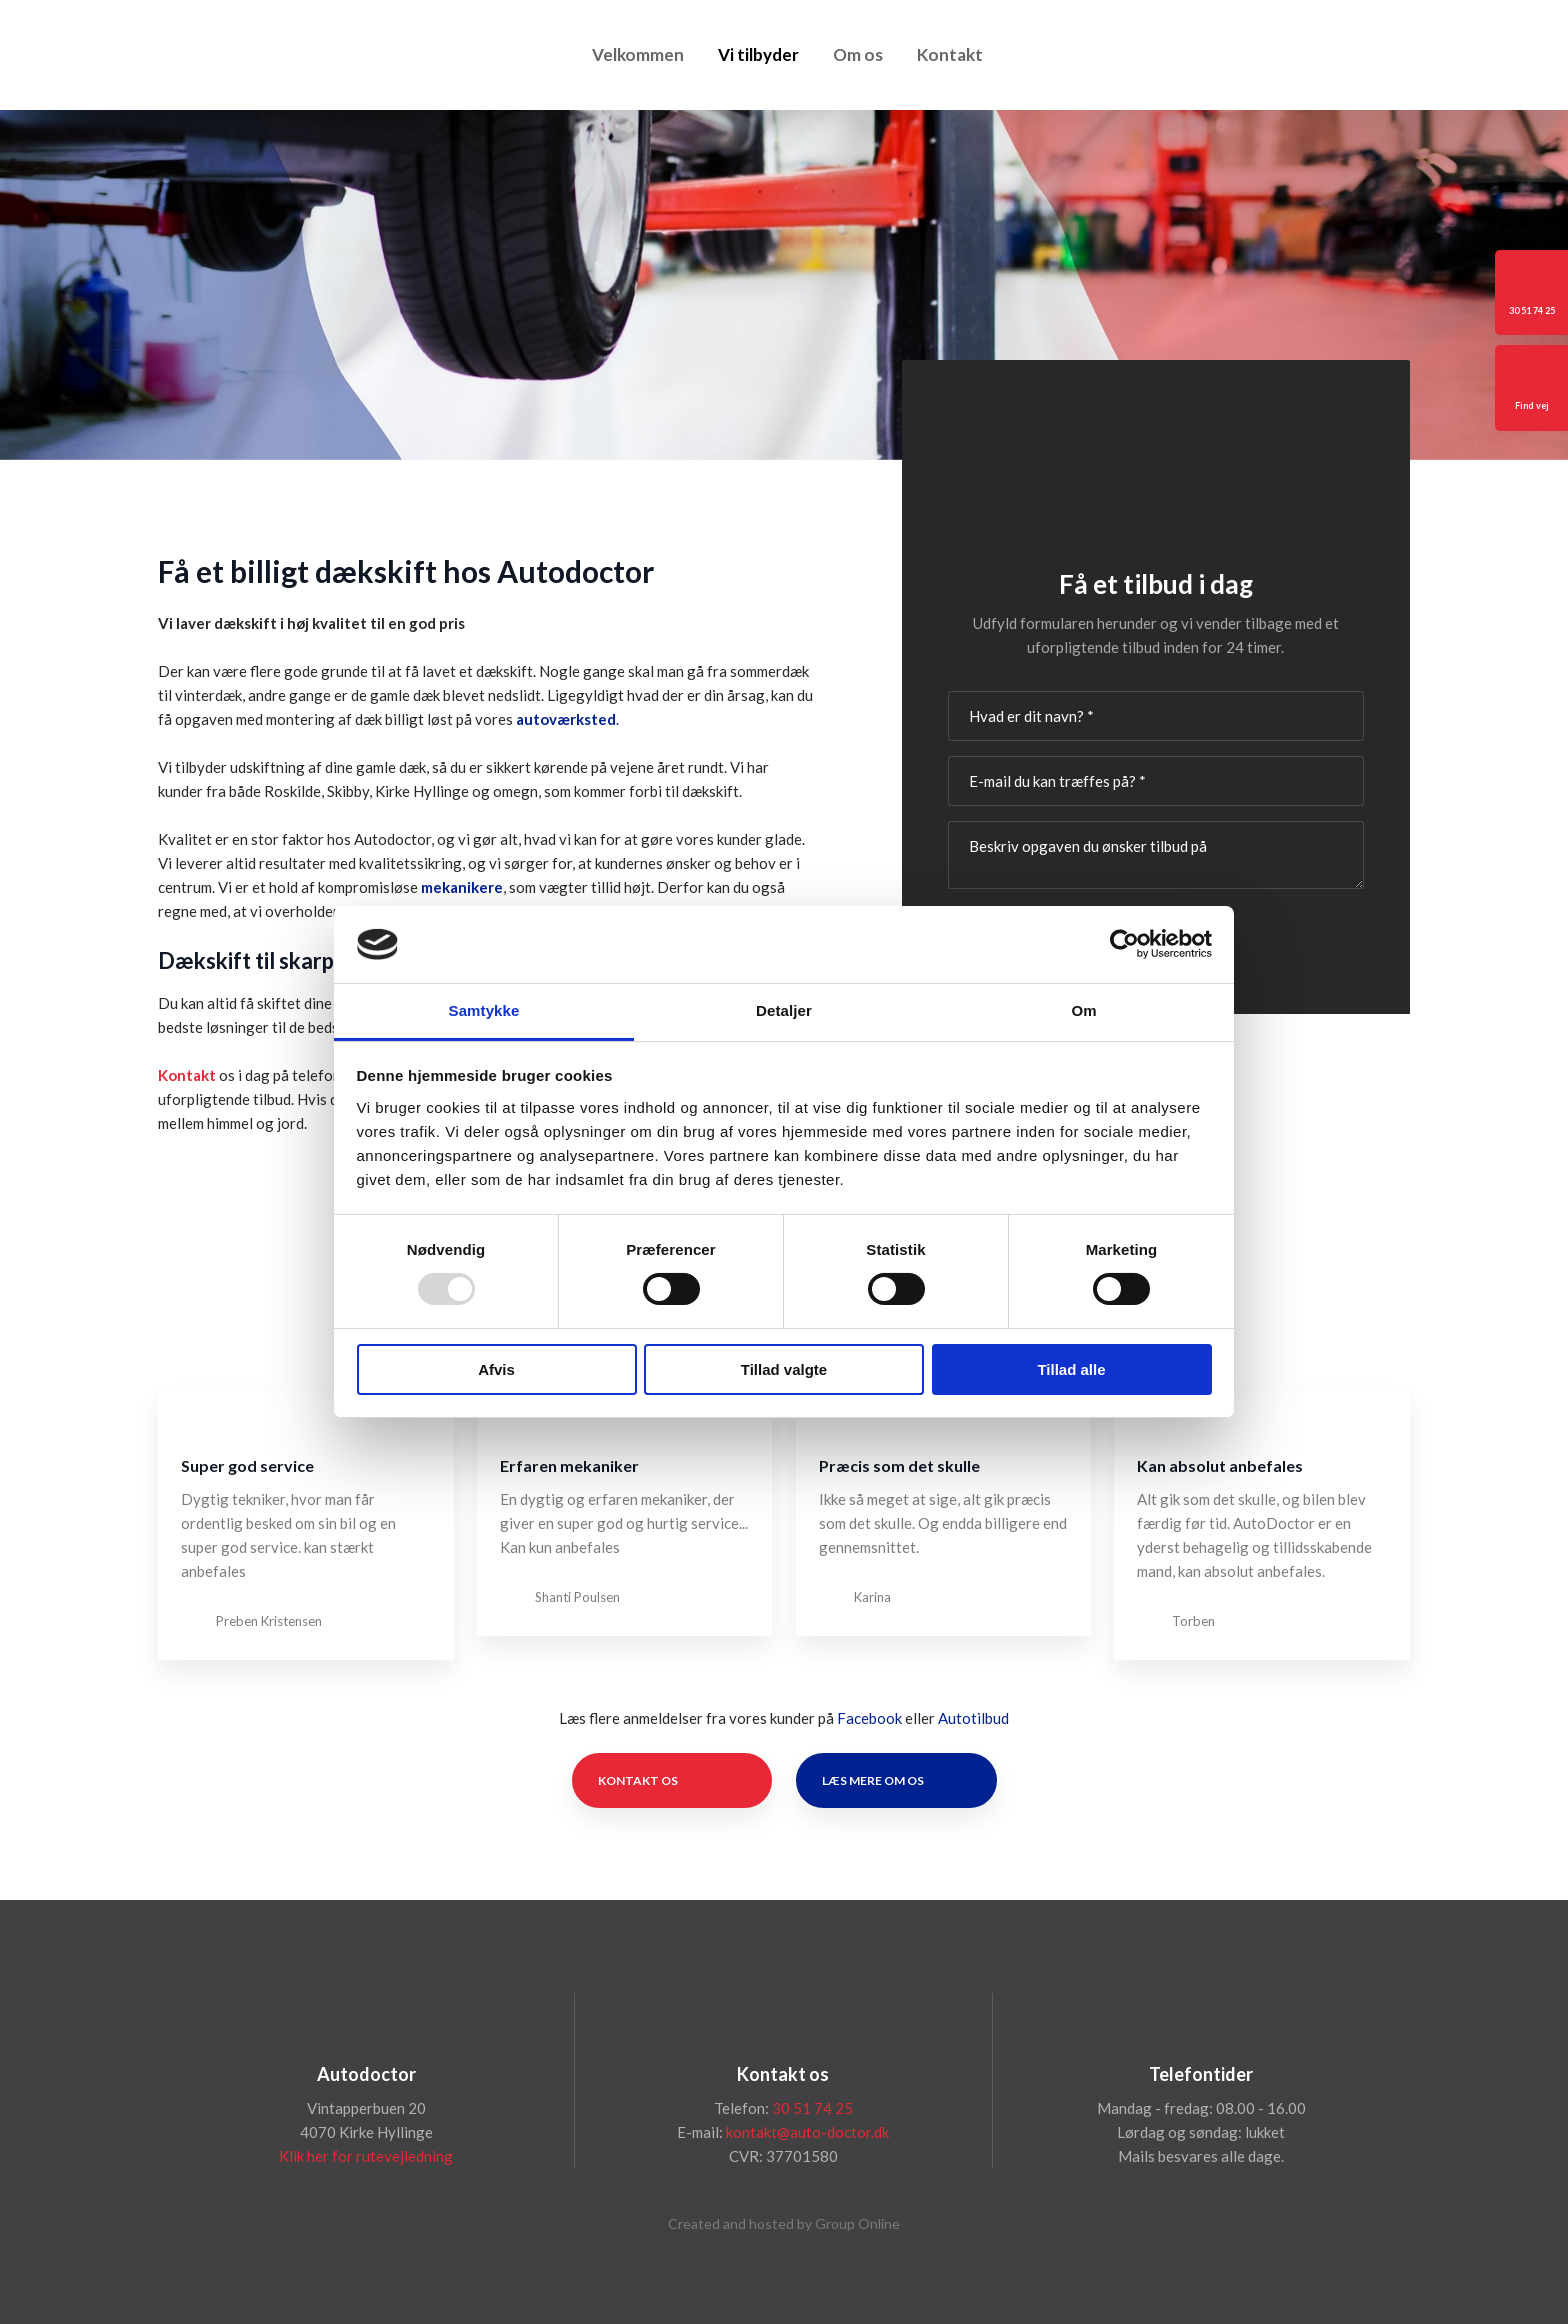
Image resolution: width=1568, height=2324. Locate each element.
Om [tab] (1083, 1010)
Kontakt (950, 54)
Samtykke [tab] (484, 1010)
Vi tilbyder (758, 54)
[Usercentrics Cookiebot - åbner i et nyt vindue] (1124, 944)
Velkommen (638, 54)
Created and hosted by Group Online (784, 2223)
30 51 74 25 (812, 2108)
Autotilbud (973, 1718)
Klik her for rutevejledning (366, 2156)
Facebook (869, 1718)
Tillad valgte (784, 1369)
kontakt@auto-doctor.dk (807, 2132)
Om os (858, 54)
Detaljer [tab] (784, 1010)
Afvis (496, 1369)
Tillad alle (1071, 1369)
